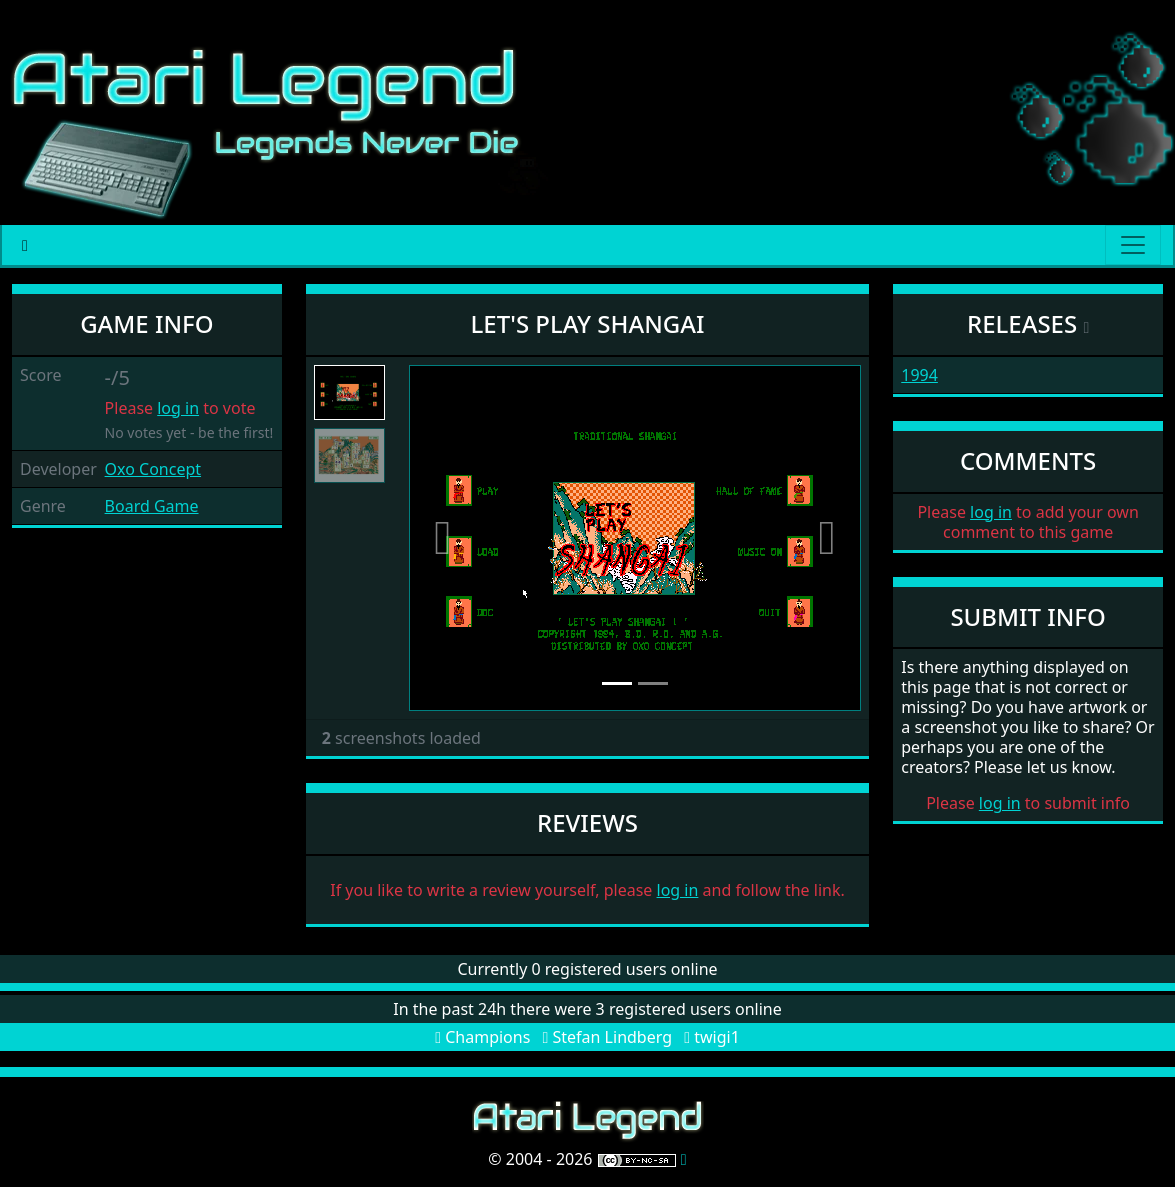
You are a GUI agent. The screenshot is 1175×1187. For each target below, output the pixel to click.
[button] (443, 538)
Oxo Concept (153, 469)
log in (178, 408)
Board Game (152, 506)
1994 (919, 375)
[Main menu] (1133, 245)
